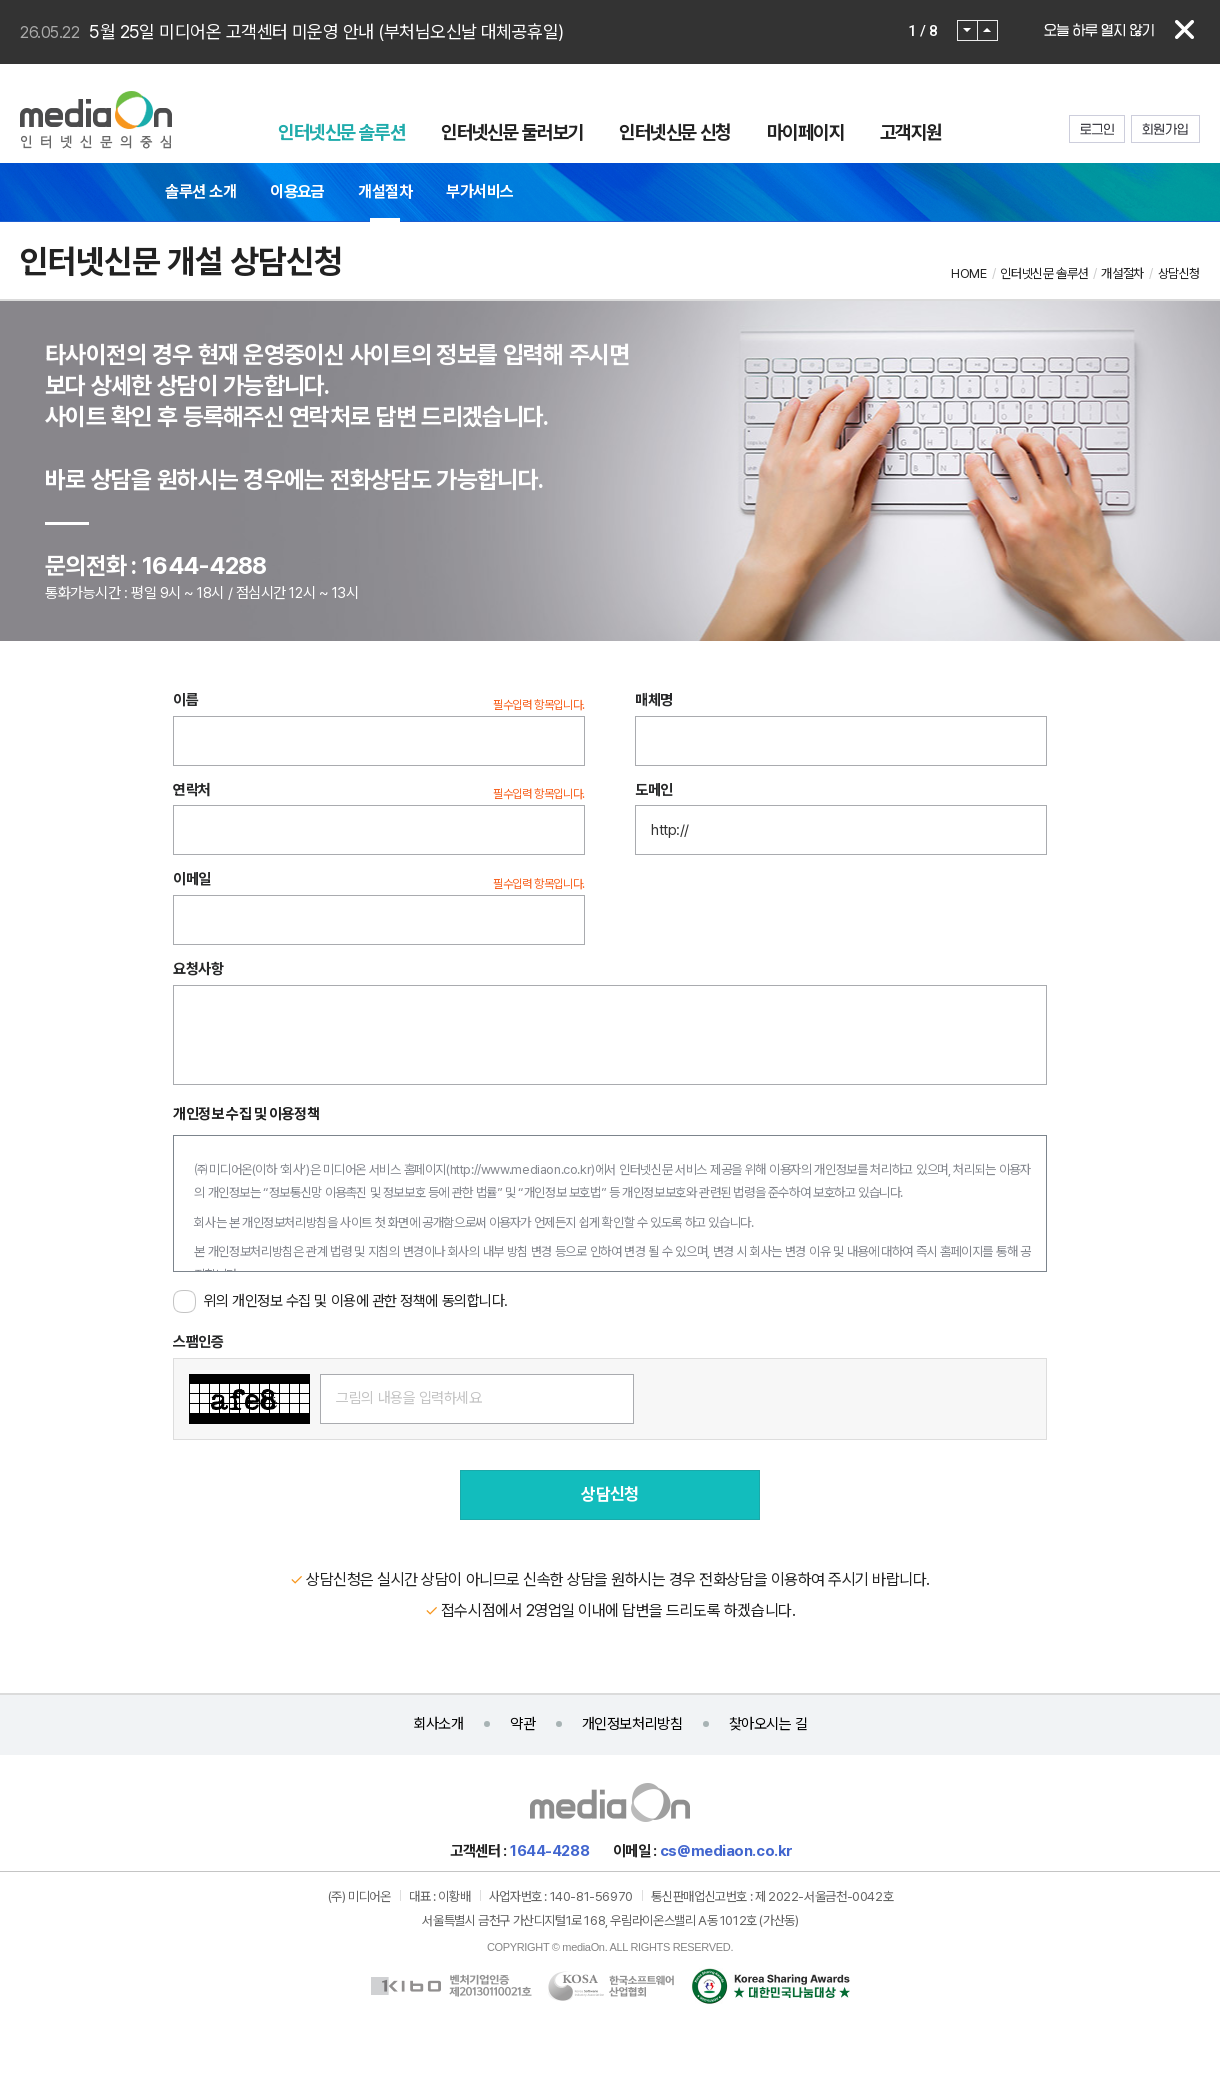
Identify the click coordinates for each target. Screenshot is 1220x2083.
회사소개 (438, 1724)
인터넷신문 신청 (674, 132)
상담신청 (1179, 273)
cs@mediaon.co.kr (726, 1851)
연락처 (192, 790)
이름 (185, 700)
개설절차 (385, 191)
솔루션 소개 (200, 191)
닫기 (1185, 30)
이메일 (192, 880)
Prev (967, 30)
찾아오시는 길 (768, 1724)
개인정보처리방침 (632, 1724)
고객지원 (911, 132)
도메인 (654, 790)
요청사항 (198, 969)
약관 (522, 1724)
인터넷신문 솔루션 (341, 132)
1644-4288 (549, 1851)
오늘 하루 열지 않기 (1099, 30)
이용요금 (297, 191)
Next (987, 30)
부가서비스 (480, 191)
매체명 (654, 700)
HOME (968, 273)
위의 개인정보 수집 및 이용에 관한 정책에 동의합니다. (355, 1301)
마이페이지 (805, 132)
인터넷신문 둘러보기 (512, 132)
